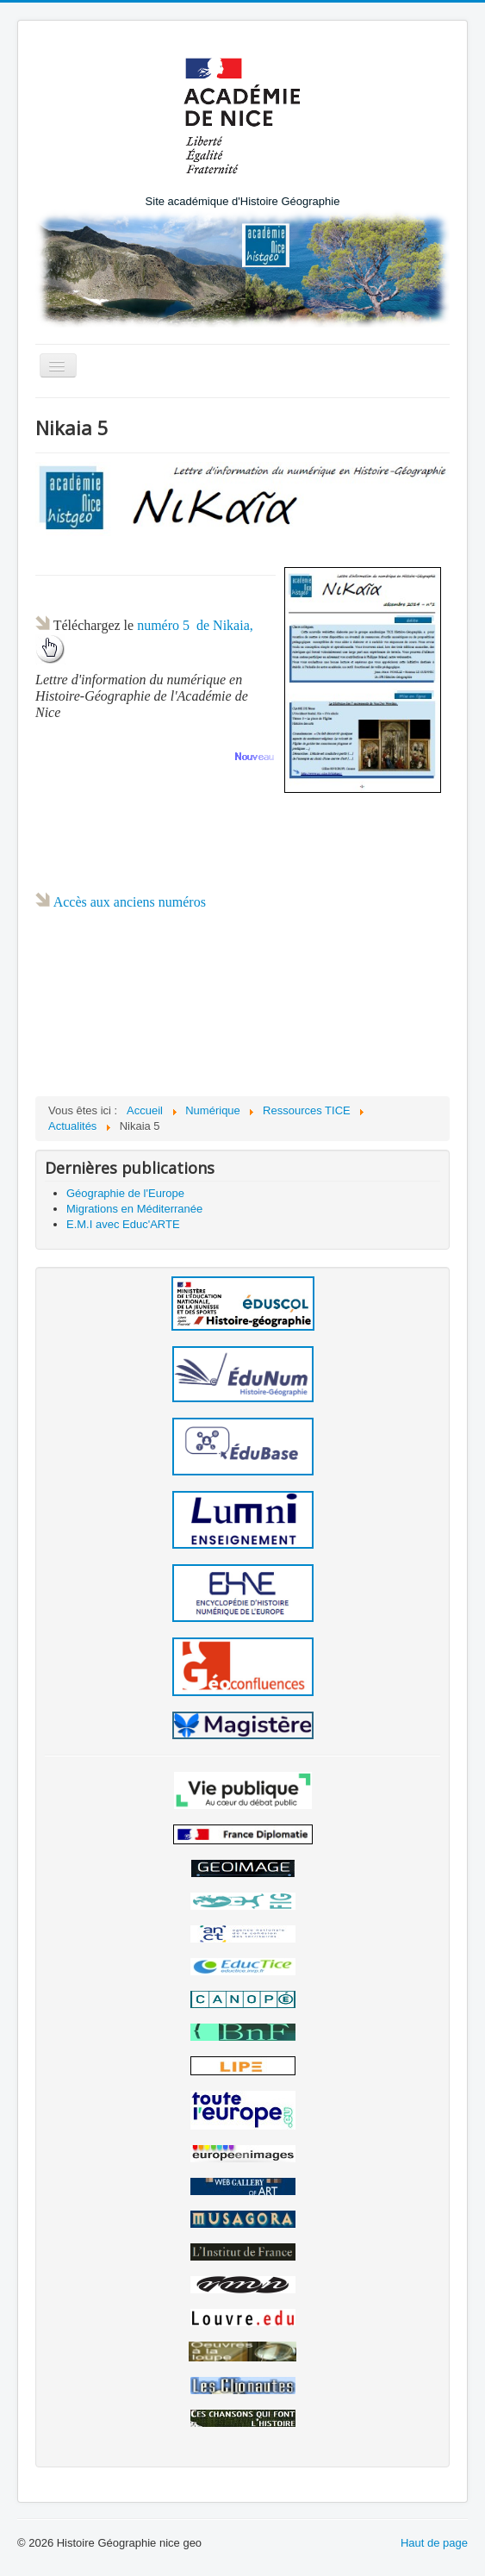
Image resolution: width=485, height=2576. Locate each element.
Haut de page (434, 2542)
